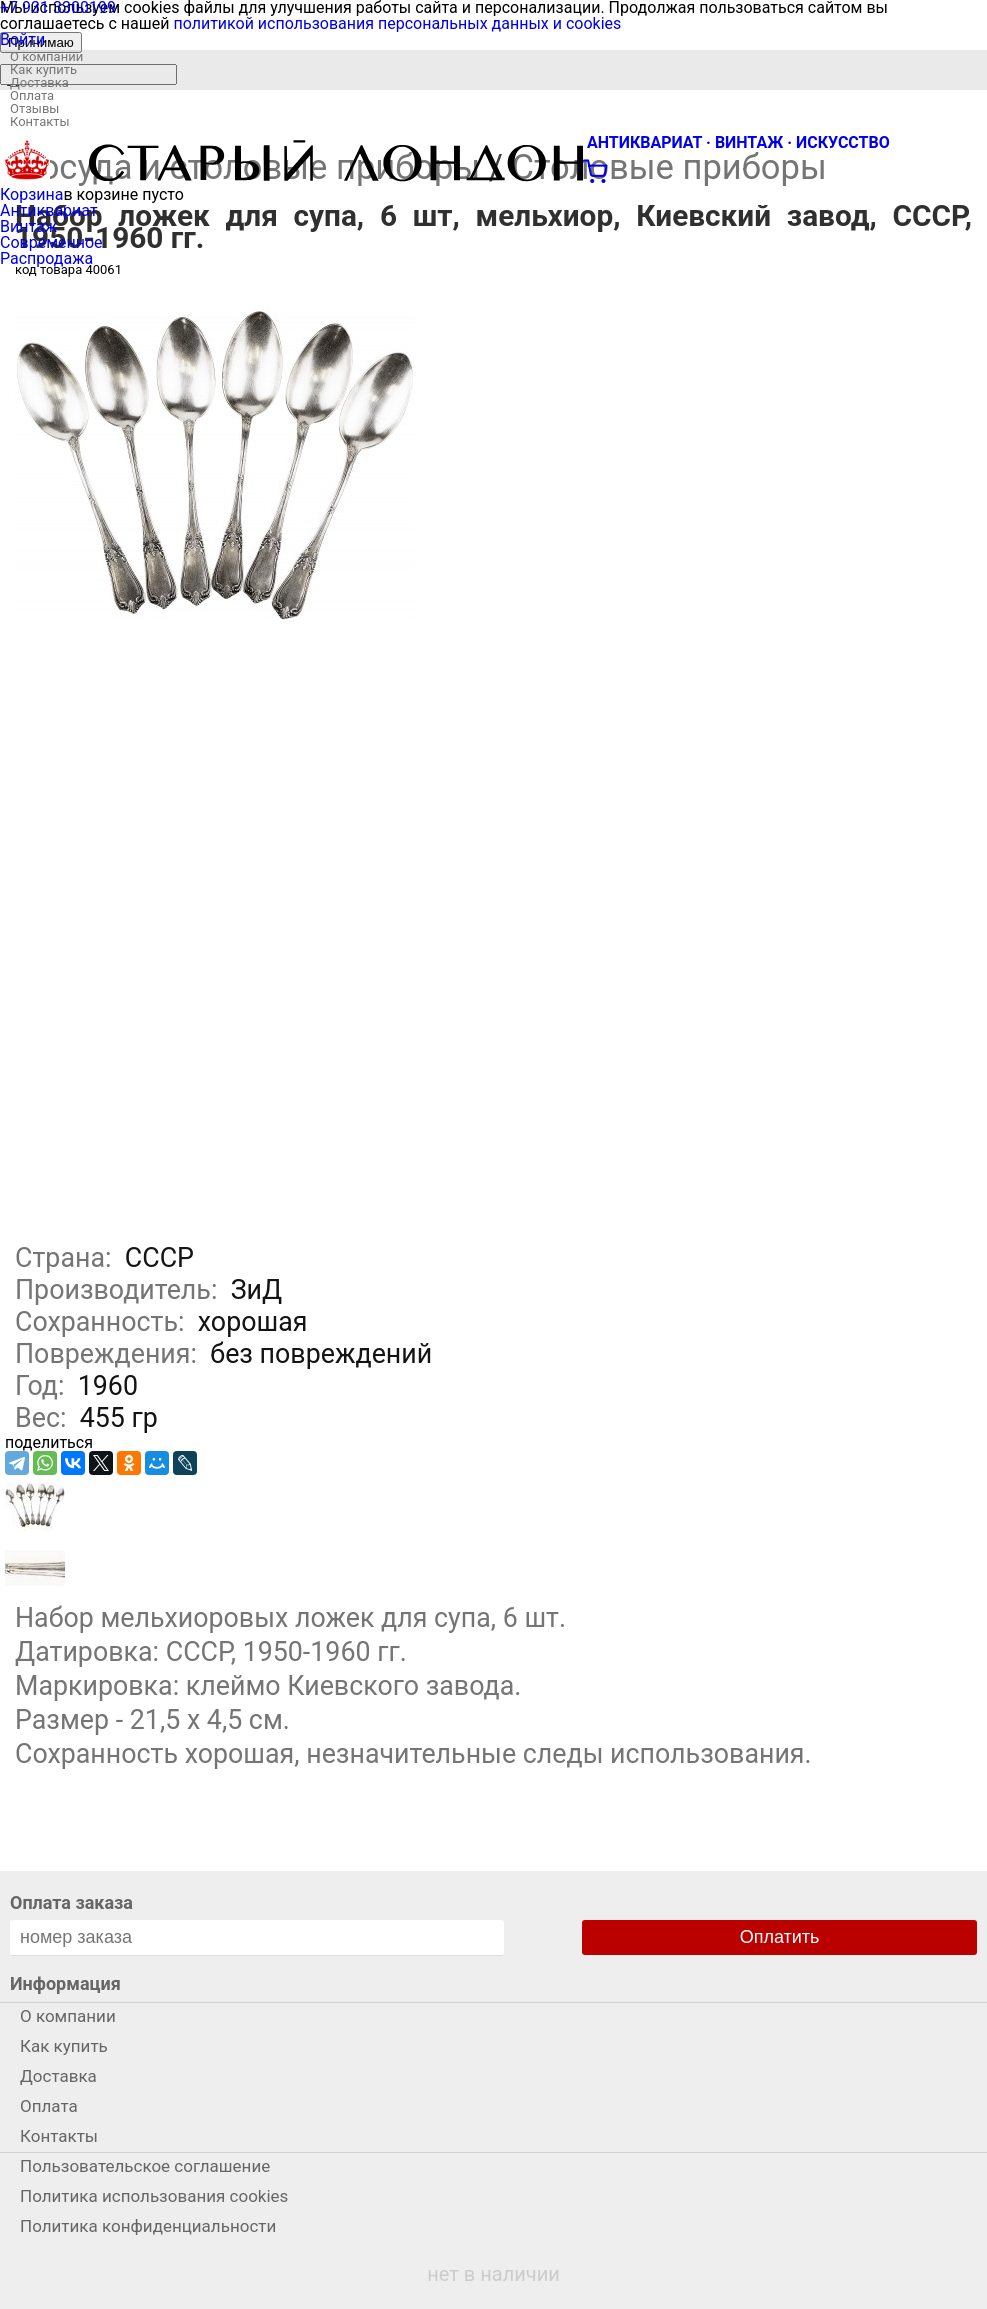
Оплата (32, 95)
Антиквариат (49, 210)
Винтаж (28, 226)
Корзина (31, 194)
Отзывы (34, 108)
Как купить (43, 69)
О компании (46, 56)
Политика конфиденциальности (148, 2226)
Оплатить (780, 1937)
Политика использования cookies (154, 2196)
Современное (51, 242)
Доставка (39, 82)
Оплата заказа (71, 1902)
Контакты (40, 121)
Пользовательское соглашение (145, 2166)
